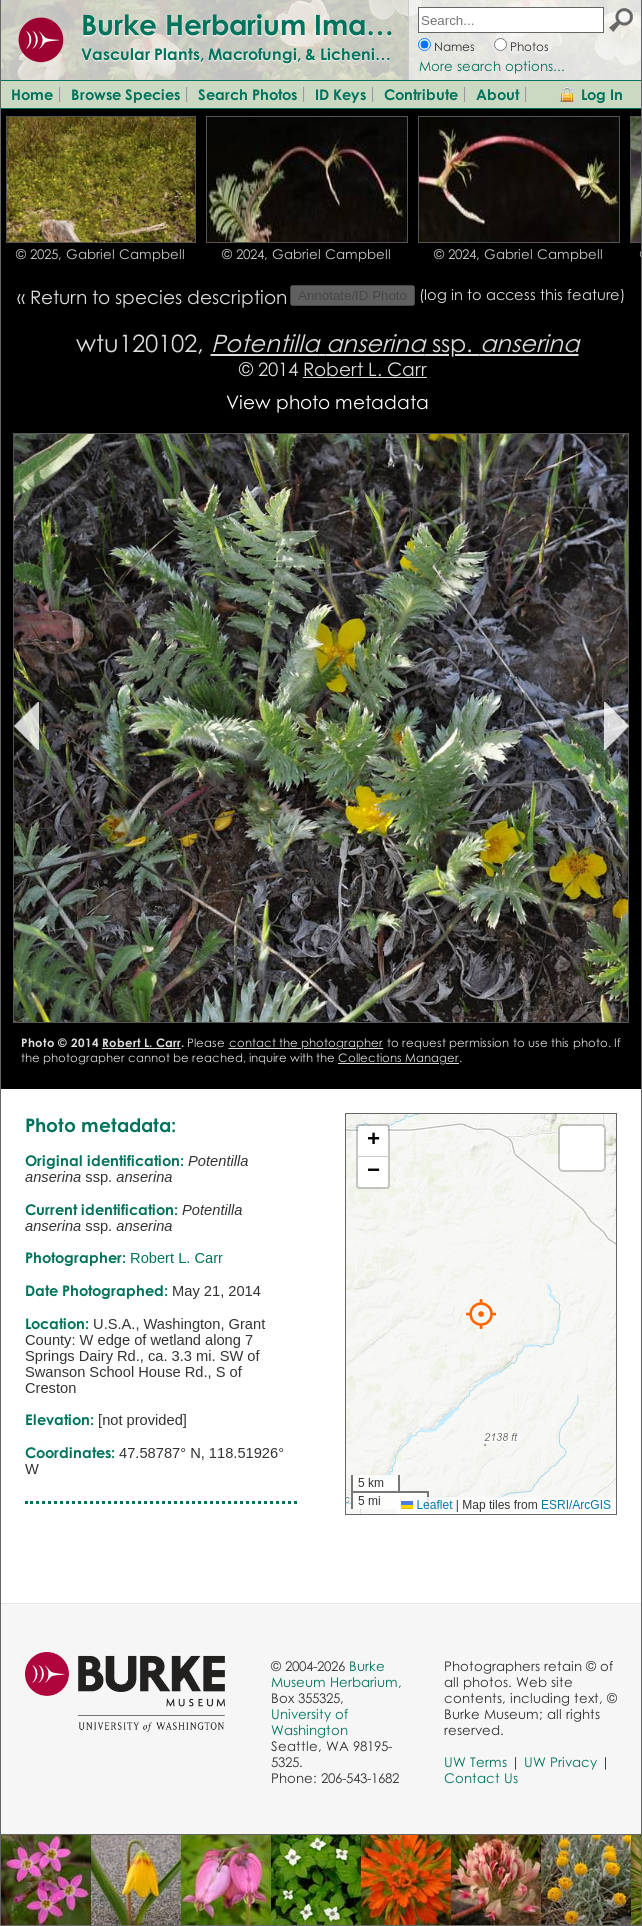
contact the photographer (306, 1042)
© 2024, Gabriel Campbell (306, 254)
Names (454, 46)
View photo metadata (327, 401)
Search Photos (247, 94)
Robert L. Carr (365, 368)
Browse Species (125, 94)
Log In (602, 94)
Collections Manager (398, 1057)
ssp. (395, 342)
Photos (529, 46)
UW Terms (475, 1762)
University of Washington (309, 1722)
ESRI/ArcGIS (576, 1505)
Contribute (421, 94)
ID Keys (340, 94)
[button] (481, 1314)
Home (32, 94)
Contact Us (481, 1778)
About (497, 94)
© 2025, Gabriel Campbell (100, 254)
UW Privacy (560, 1762)
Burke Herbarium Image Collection (315, 24)
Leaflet (426, 1505)
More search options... (492, 66)
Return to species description (158, 296)
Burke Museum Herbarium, (336, 1674)
